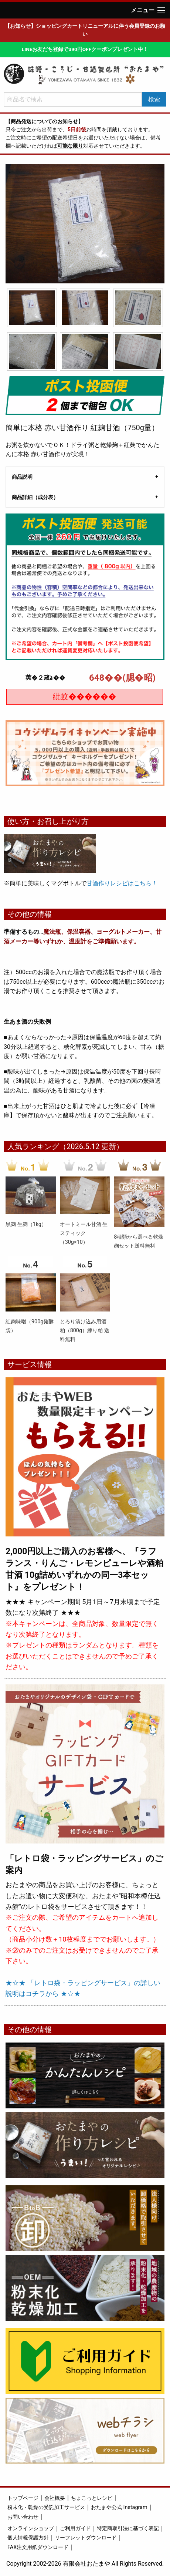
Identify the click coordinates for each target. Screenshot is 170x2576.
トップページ (22, 2498)
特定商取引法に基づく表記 (128, 2528)
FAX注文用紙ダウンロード (37, 2547)
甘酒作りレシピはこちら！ (121, 883)
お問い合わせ (22, 2517)
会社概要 (54, 2498)
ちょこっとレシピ (91, 2498)
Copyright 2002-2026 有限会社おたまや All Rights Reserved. (85, 2563)
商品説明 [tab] (22, 477)
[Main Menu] (161, 10)
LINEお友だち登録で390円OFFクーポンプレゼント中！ (85, 49)
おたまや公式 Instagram (119, 2507)
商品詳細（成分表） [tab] (35, 497)
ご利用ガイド (75, 2528)
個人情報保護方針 (28, 2538)
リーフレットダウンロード (86, 2538)
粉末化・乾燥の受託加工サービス (46, 2507)
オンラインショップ (30, 2528)
